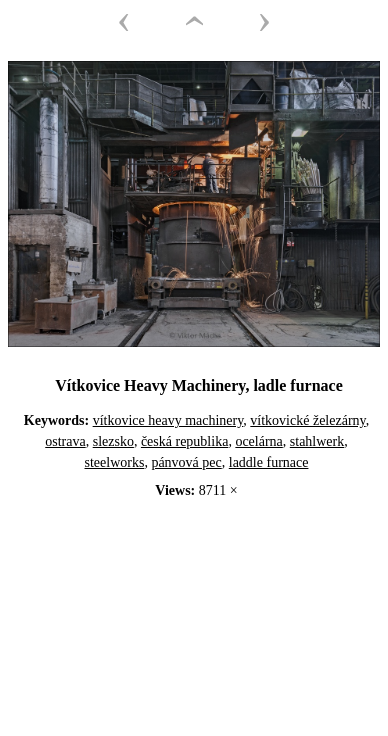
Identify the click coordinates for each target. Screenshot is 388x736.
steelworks (115, 462)
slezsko (113, 441)
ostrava (65, 441)
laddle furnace (269, 462)
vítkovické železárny (307, 420)
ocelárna (258, 441)
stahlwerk (317, 441)
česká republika (184, 441)
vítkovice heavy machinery (168, 420)
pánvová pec (186, 462)
